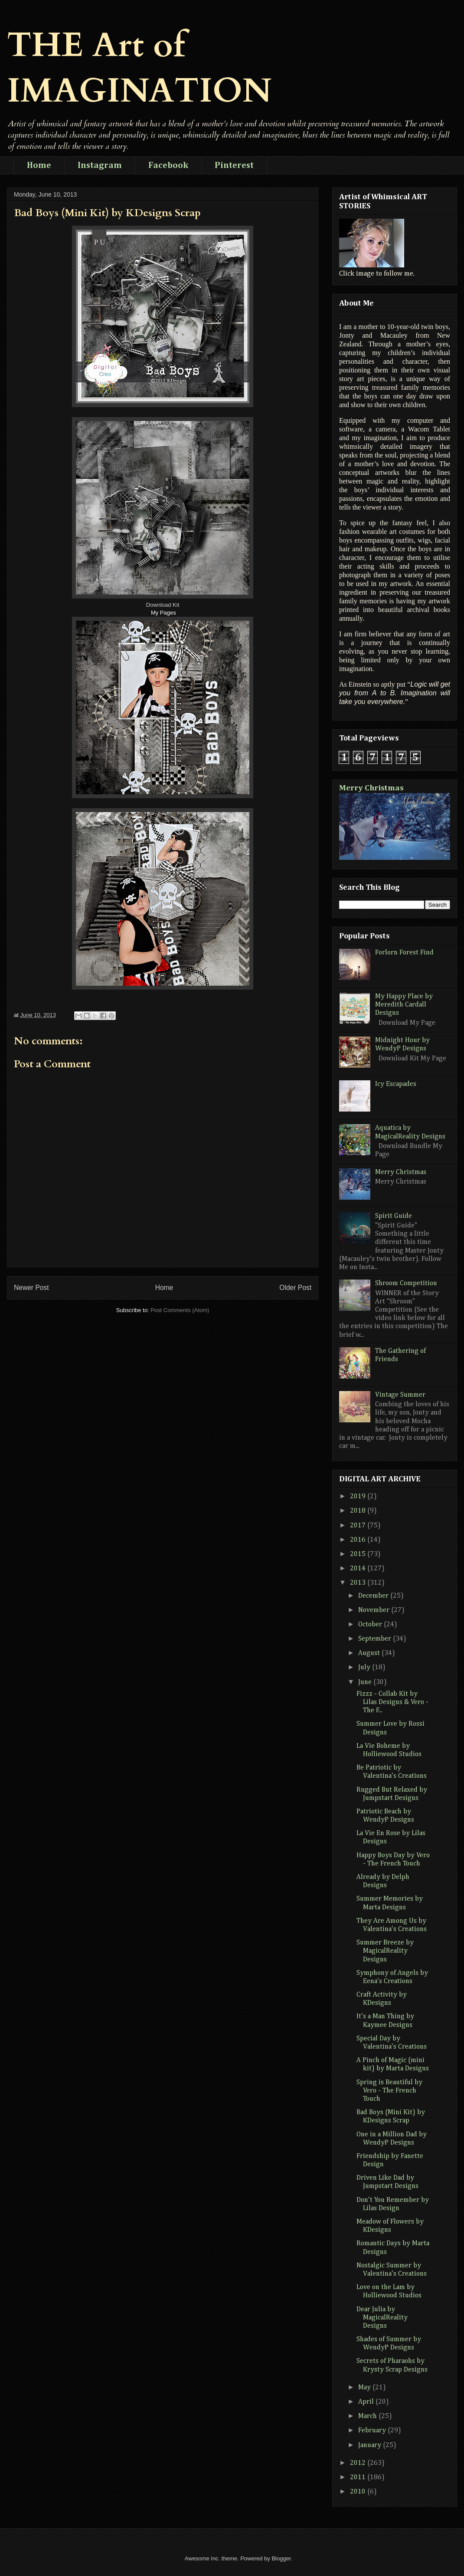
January (370, 2445)
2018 (358, 1510)
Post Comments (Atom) (179, 1310)
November (374, 1610)
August (370, 1653)
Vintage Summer (400, 1395)
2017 (358, 1525)
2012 (358, 2463)
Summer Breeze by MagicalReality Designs (385, 1951)
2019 (358, 1496)
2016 (358, 1539)
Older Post (295, 1287)
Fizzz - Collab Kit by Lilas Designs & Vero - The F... (392, 1702)
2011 (358, 2477)
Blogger (281, 2558)
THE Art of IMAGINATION (139, 68)
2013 (358, 1582)
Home (39, 165)
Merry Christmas (371, 788)
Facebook (168, 165)
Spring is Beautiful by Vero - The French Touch (389, 2090)
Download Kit (163, 605)
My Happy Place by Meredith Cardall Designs (404, 1005)
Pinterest (234, 165)
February (373, 2430)
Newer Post (31, 1287)
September (375, 1638)
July (365, 1667)
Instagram (100, 165)
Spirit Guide (393, 1216)
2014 (358, 1568)
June (365, 1682)
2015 (358, 1554)
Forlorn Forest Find (404, 952)
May (365, 2387)
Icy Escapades (395, 1084)
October (371, 1624)
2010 (358, 2491)
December (374, 1595)
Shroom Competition (406, 1283)
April (367, 2401)
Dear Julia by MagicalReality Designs (382, 2317)
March (368, 2416)
